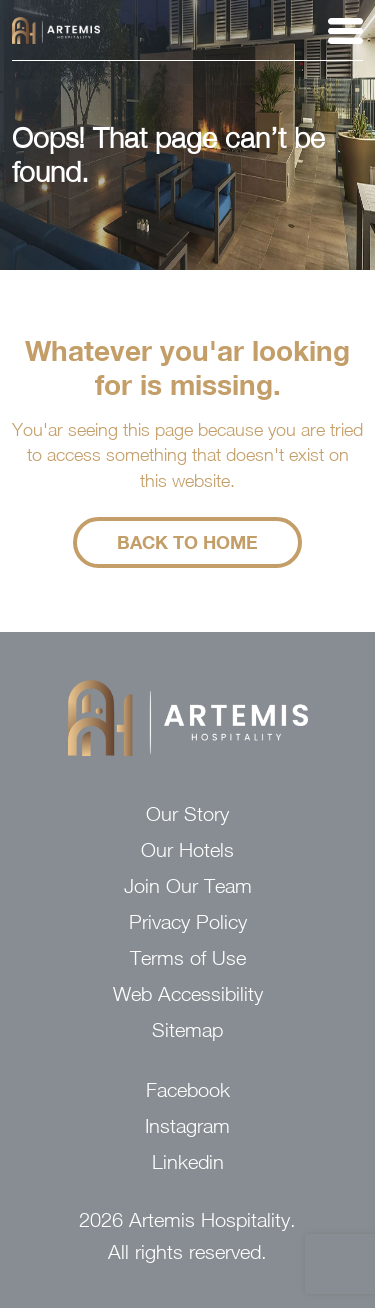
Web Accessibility (188, 993)
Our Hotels (187, 849)
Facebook (188, 1089)
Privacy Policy (188, 921)
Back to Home (187, 542)
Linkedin (188, 1161)
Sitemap (187, 1029)
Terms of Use (188, 957)
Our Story (187, 813)
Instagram (187, 1125)
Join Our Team (188, 885)
